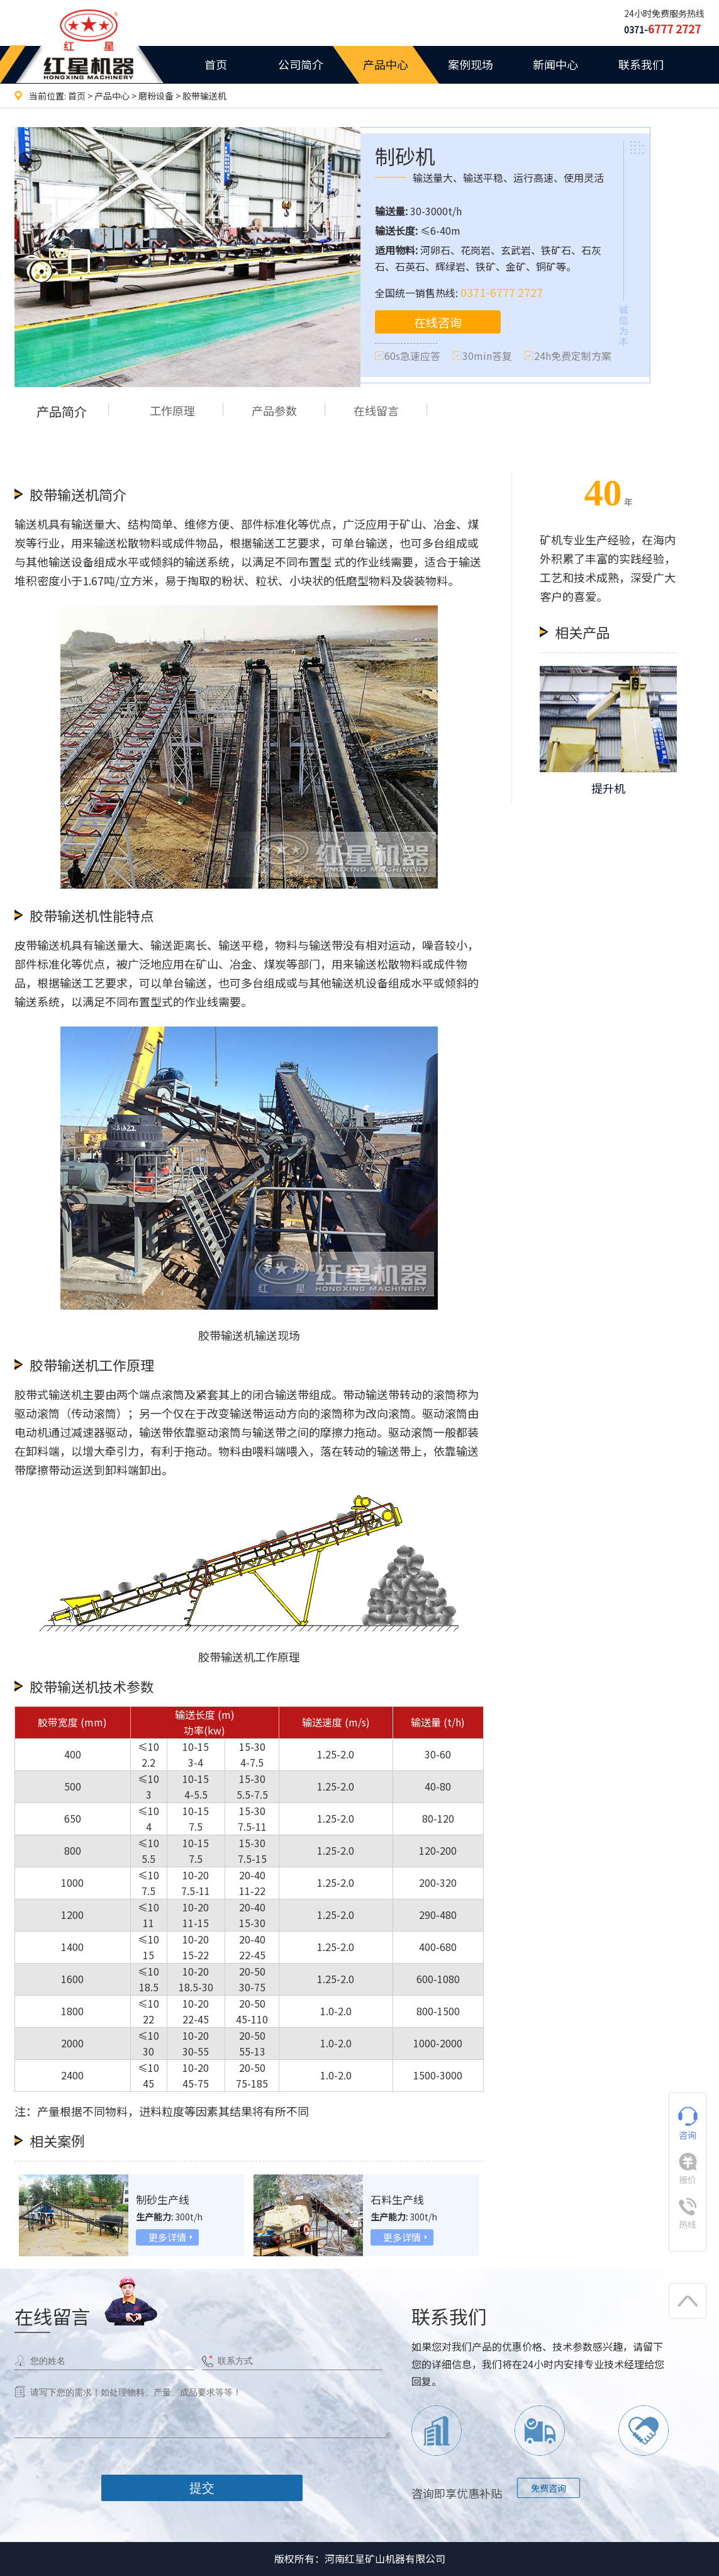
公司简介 (300, 64)
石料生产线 (399, 2199)
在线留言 (389, 411)
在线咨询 (438, 322)
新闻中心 (555, 64)
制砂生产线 (164, 2199)
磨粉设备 (156, 95)
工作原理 (175, 411)
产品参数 (282, 411)
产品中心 (385, 64)
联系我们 (641, 64)
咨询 (688, 2123)
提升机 (608, 788)
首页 (215, 64)
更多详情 (167, 2236)
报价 (688, 2169)
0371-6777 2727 (501, 292)
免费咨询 (548, 2488)
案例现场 (470, 64)
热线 (687, 2214)
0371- (662, 29)
